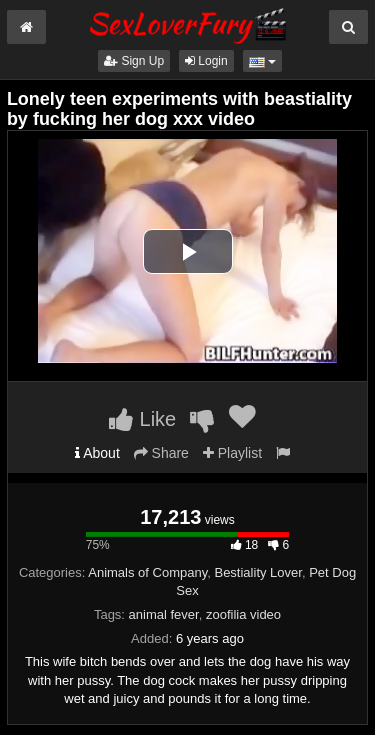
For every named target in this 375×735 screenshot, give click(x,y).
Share (161, 453)
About (97, 453)
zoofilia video (243, 614)
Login (206, 61)
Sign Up (134, 61)
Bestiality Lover (257, 572)
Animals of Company (147, 572)
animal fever (164, 614)
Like (142, 419)
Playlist (232, 453)
